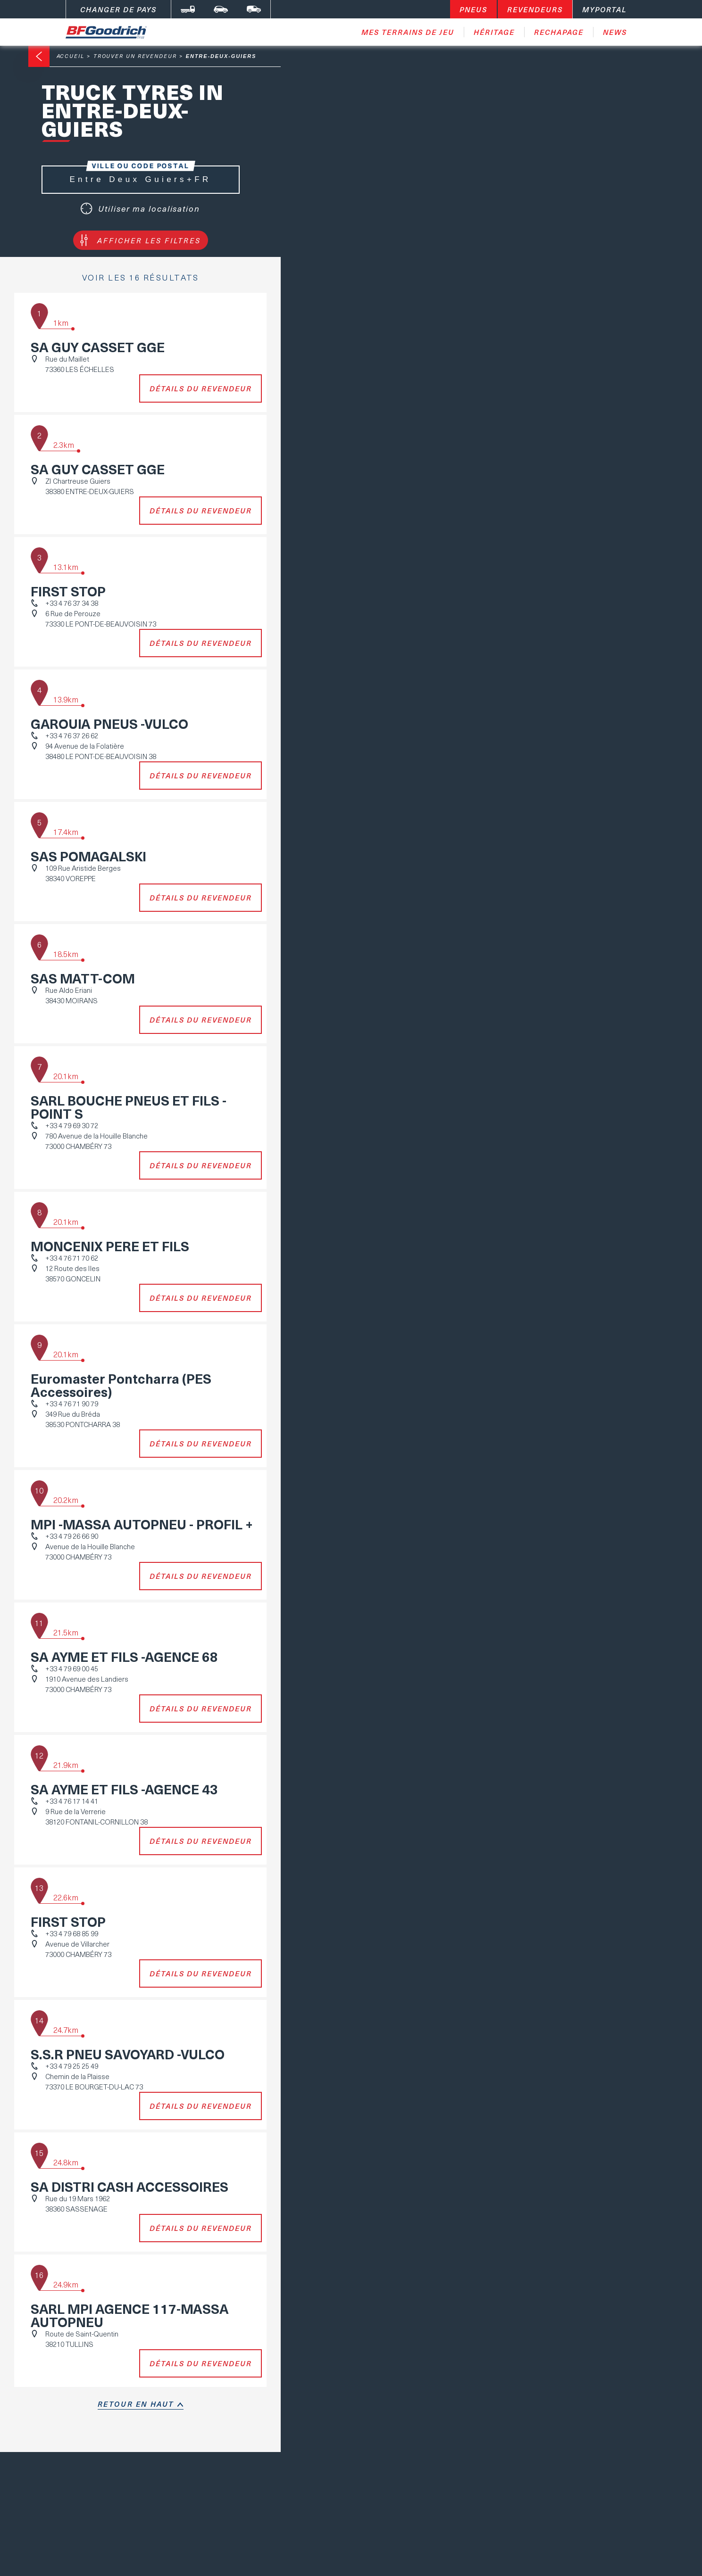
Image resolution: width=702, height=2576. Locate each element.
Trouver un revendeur (135, 56)
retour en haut (136, 2404)
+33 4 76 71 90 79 (71, 1403)
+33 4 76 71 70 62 (71, 1258)
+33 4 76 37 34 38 (71, 603)
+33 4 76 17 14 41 (71, 1801)
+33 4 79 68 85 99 (71, 1933)
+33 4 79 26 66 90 (71, 1536)
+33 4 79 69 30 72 (71, 1125)
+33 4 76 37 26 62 (71, 735)
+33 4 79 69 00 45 (71, 1668)
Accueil (70, 56)
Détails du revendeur (201, 388)
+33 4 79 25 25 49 (71, 2066)
